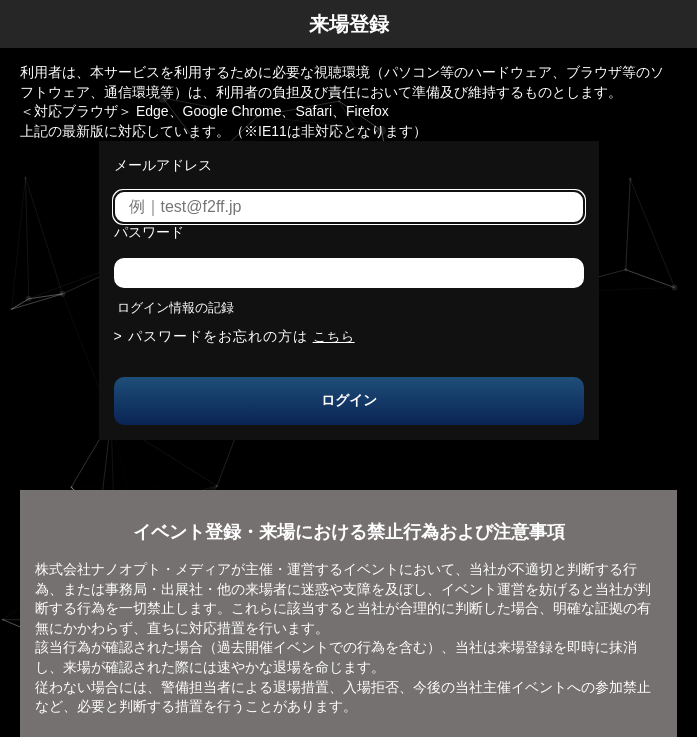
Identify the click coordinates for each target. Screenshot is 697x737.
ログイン (349, 400)
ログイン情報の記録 (175, 307)
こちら (334, 336)
